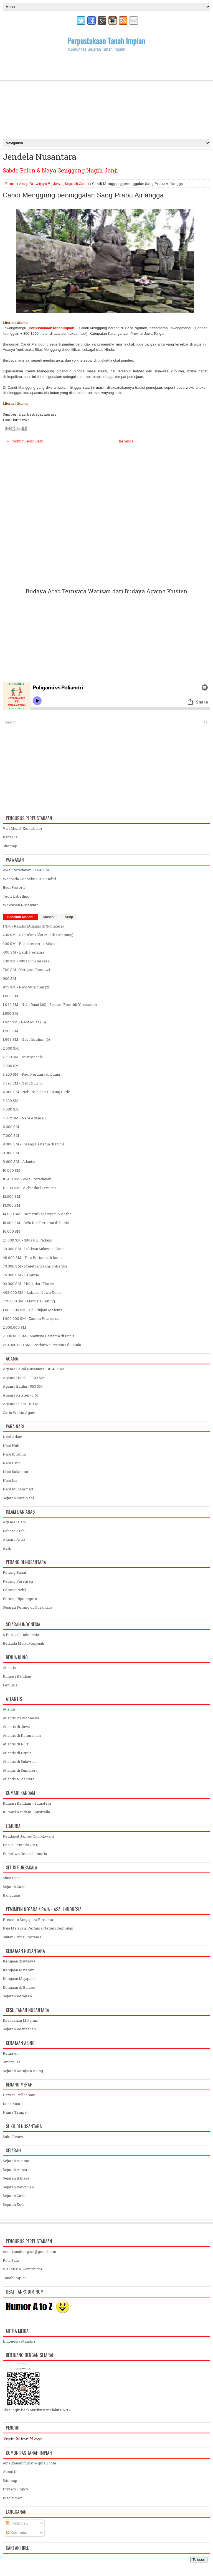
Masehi (49, 917)
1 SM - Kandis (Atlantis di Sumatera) (33, 926)
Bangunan (11, 1895)
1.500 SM (10, 1013)
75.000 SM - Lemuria (21, 1274)
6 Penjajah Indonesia (21, 1634)
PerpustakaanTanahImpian (51, 328)
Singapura (11, 2061)
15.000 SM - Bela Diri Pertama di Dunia (36, 1222)
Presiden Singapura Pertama (28, 1919)
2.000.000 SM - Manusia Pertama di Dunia (39, 1335)
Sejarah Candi (77, 183)
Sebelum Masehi (20, 917)
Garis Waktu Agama (20, 1412)
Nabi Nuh (11, 1445)
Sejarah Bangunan (18, 2187)
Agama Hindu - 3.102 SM (24, 1377)
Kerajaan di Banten (19, 1987)
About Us (11, 2471)
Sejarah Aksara (16, 2169)
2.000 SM (11, 1048)
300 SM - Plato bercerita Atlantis (31, 943)
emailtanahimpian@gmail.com (29, 2251)
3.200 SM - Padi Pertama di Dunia (31, 1074)
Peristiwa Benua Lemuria (25, 1853)
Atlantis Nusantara (18, 1778)
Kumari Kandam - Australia (26, 1811)
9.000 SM (11, 1152)
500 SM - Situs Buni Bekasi (26, 961)
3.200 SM (11, 1100)
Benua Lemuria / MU (21, 1844)
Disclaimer (12, 2497)
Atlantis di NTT (16, 1744)
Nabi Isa (10, 1480)
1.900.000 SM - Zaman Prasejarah (31, 1318)
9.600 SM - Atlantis (19, 1161)
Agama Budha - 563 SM (23, 1386)
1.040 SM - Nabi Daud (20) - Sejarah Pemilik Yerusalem (50, 1004)
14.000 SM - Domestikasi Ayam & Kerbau (38, 1213)
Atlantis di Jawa (16, 1726)
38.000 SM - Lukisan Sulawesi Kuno (34, 1248)
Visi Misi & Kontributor (22, 828)
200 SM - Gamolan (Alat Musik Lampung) (38, 934)
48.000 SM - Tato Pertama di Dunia (32, 1257)
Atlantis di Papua (17, 1752)
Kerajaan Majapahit (19, 1978)
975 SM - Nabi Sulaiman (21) (26, 987)
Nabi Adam (12, 1436)
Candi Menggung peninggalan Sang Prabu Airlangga (83, 195)
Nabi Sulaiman (15, 1471)
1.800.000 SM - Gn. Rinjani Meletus (32, 1309)
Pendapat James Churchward (28, 1836)
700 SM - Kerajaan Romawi (26, 969)
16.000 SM (12, 1231)
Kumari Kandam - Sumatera (27, 1803)
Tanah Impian (15, 2277)
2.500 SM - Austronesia (23, 1056)
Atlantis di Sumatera (20, 1770)
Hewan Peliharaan (19, 2094)
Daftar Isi (11, 836)
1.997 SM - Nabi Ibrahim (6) (26, 1039)
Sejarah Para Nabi (18, 1497)
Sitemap (10, 845)
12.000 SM (11, 1196)
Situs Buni (11, 1877)
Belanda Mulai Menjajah (23, 1643)
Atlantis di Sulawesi (20, 1761)
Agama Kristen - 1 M (20, 1395)
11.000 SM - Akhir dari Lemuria (29, 1187)
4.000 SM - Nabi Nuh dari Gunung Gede (36, 1091)
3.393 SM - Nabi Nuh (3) (23, 1083)
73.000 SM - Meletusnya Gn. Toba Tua (35, 1266)
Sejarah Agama (16, 2160)
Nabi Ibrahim (14, 1454)
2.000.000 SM (14, 1327)
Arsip (69, 917)
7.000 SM (11, 1135)
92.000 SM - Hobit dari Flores (28, 1283)
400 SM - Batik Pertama (23, 952)
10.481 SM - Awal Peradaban (27, 1178)
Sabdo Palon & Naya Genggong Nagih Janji (60, 170)
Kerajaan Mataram (19, 1969)
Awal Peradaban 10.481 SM (26, 869)
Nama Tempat (15, 2112)
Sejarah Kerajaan (17, 1995)
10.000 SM (12, 1170)
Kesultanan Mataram (21, 2020)
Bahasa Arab (14, 1530)
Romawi (10, 2053)
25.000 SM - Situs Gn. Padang (27, 1240)
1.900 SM (10, 1030)
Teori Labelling (16, 896)
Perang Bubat (14, 1572)
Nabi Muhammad (18, 1489)
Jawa (57, 183)
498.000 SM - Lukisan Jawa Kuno (32, 1292)
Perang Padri (14, 1589)
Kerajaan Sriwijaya (19, 1961)
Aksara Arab (14, 1539)
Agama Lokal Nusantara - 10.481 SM (34, 1368)
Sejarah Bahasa (16, 2178)
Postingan (17, 2523)
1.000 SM (10, 995)
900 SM (9, 978)
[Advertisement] (106, 94)
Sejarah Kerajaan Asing (23, 2070)
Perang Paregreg (18, 1581)
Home (10, 183)
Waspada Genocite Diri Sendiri (29, 878)
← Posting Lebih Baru (24, 441)
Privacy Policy (15, 2489)
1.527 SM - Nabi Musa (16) (24, 1021)
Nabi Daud (12, 1462)
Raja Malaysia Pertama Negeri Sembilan (38, 1928)
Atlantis (9, 1667)
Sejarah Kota (13, 2204)
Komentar (17, 2532)
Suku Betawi (13, 2136)
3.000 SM (11, 1065)
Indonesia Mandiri (19, 2341)
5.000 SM (11, 1109)
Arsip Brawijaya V (34, 183)
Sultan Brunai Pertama (22, 1936)
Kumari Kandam (17, 1676)
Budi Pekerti (14, 887)
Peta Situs (11, 2260)
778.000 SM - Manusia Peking (29, 1301)
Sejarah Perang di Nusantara (27, 1607)
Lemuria (10, 1685)
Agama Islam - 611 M (21, 1403)
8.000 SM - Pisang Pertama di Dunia (34, 1144)
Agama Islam (14, 1521)
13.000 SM (11, 1205)
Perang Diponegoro (20, 1598)
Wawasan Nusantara (21, 904)
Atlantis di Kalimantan (22, 1735)
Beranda (126, 441)
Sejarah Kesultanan (19, 2028)
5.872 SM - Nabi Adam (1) (24, 1118)
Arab (7, 1548)
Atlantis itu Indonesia (21, 1717)
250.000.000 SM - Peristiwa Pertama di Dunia (42, 1344)
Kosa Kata (11, 2103)
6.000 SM (11, 1126)
